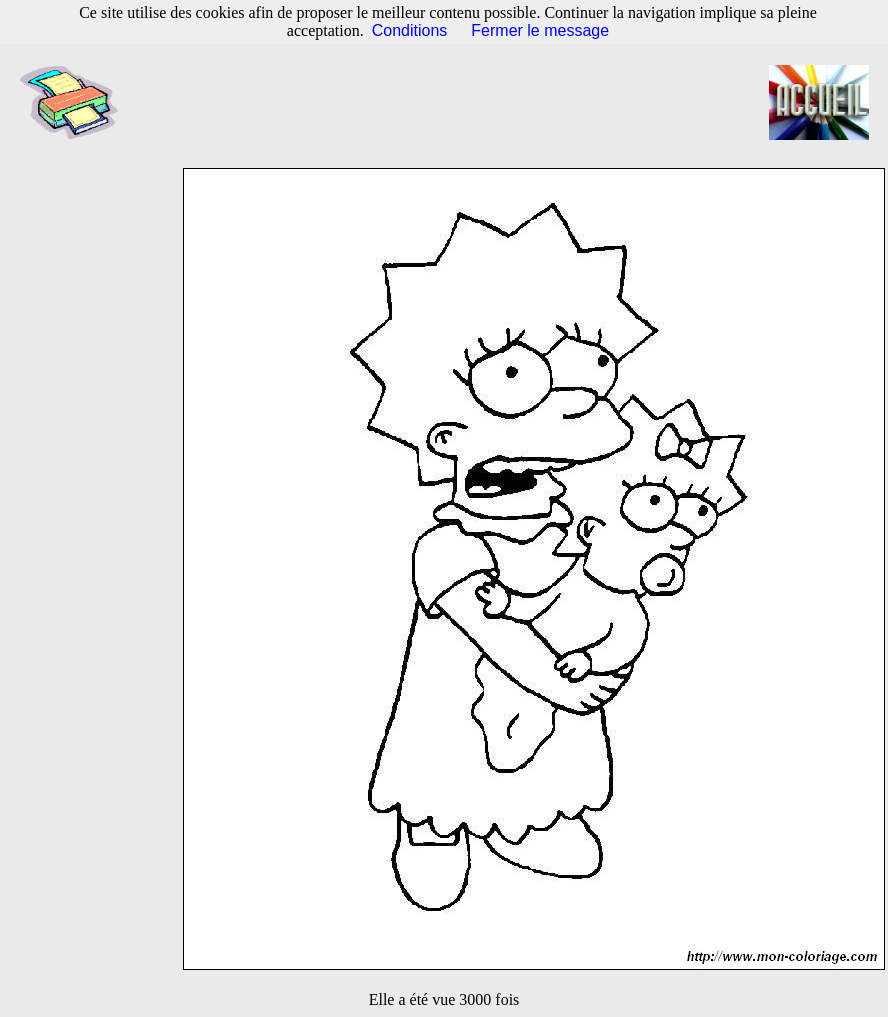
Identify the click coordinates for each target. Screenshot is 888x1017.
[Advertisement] (455, 103)
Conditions (410, 30)
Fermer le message (540, 30)
